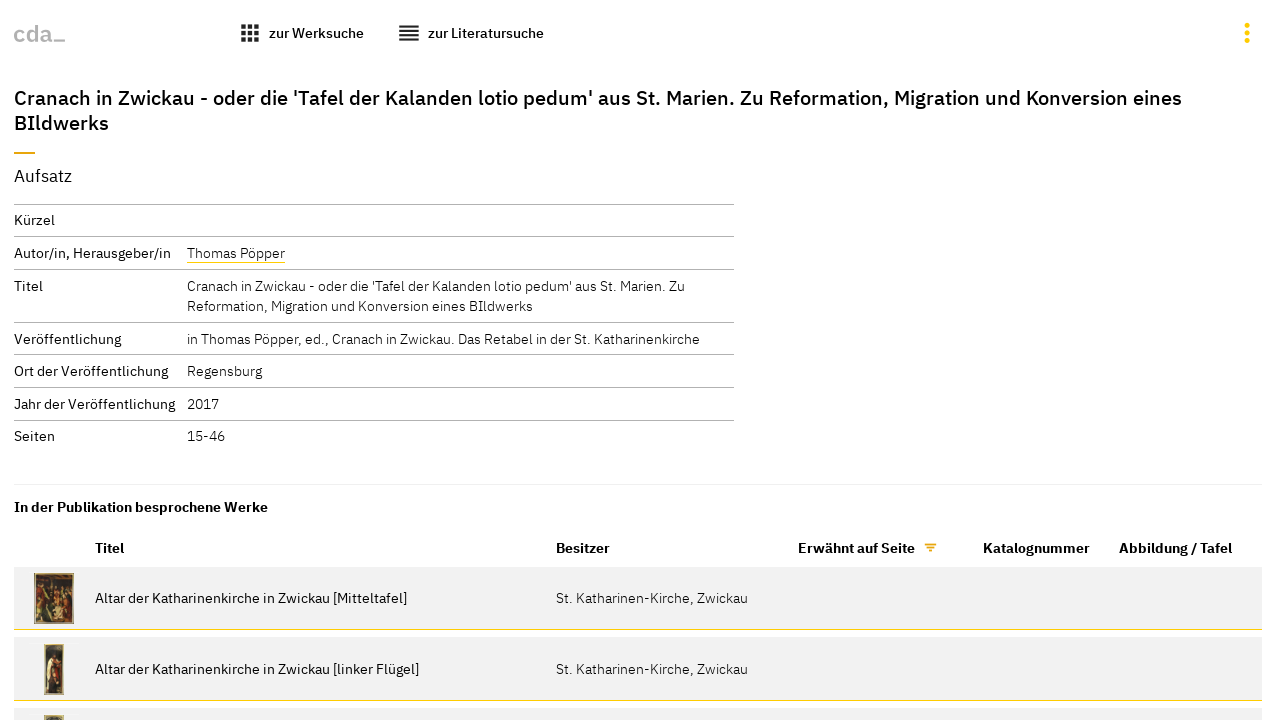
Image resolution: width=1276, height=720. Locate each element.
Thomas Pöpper (236, 252)
